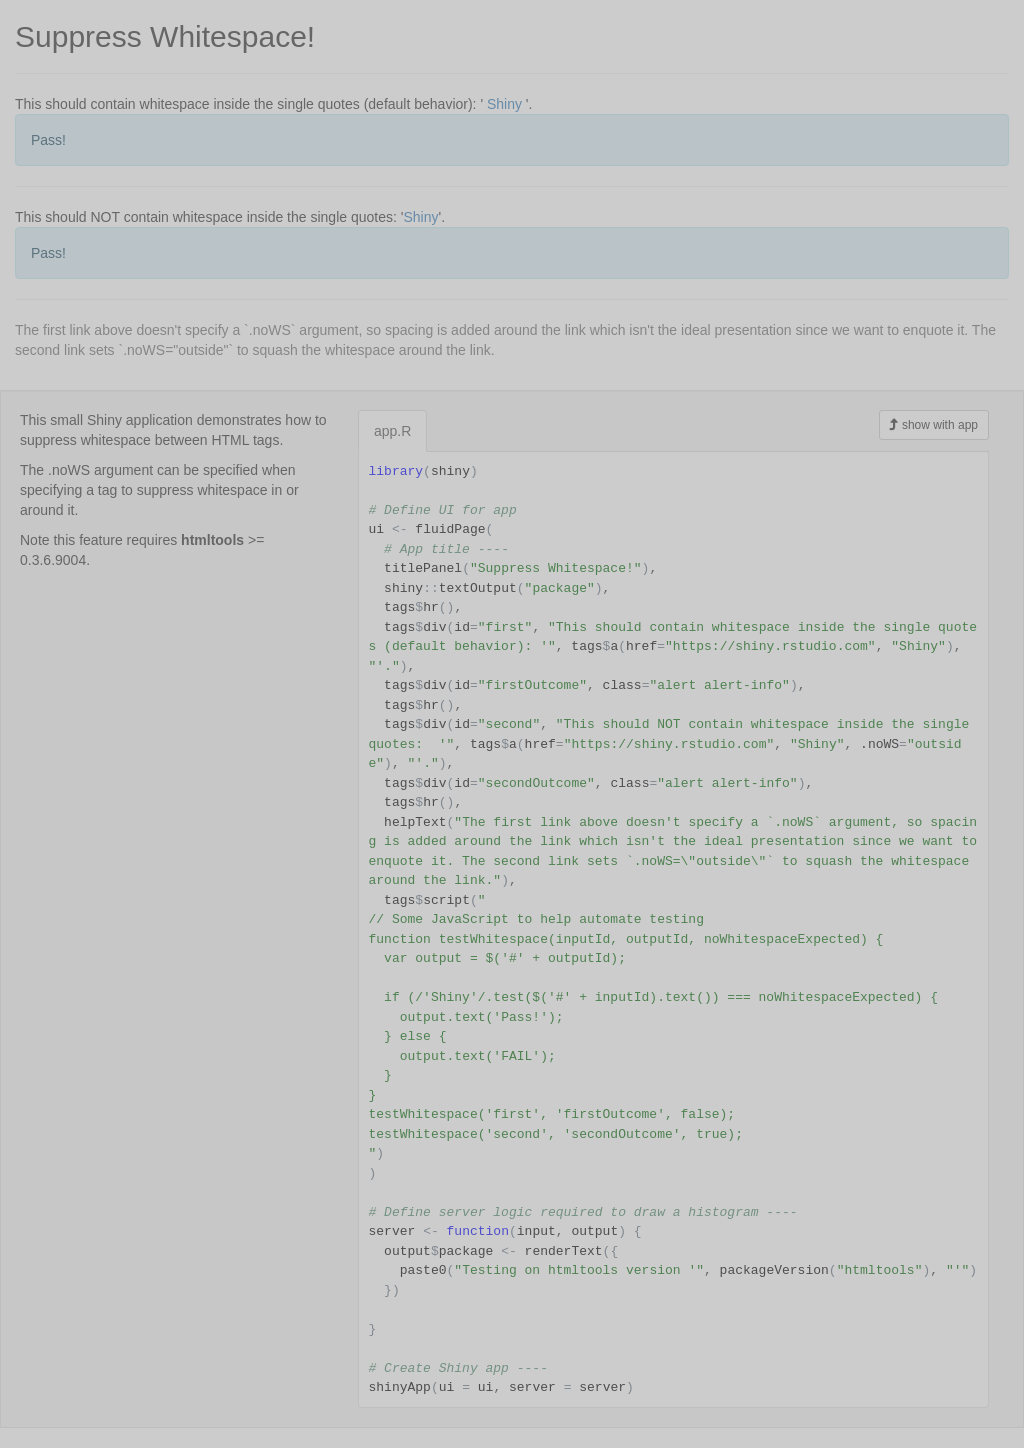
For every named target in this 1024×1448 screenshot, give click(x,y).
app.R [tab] (392, 431)
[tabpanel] (673, 929)
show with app (934, 425)
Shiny (504, 104)
